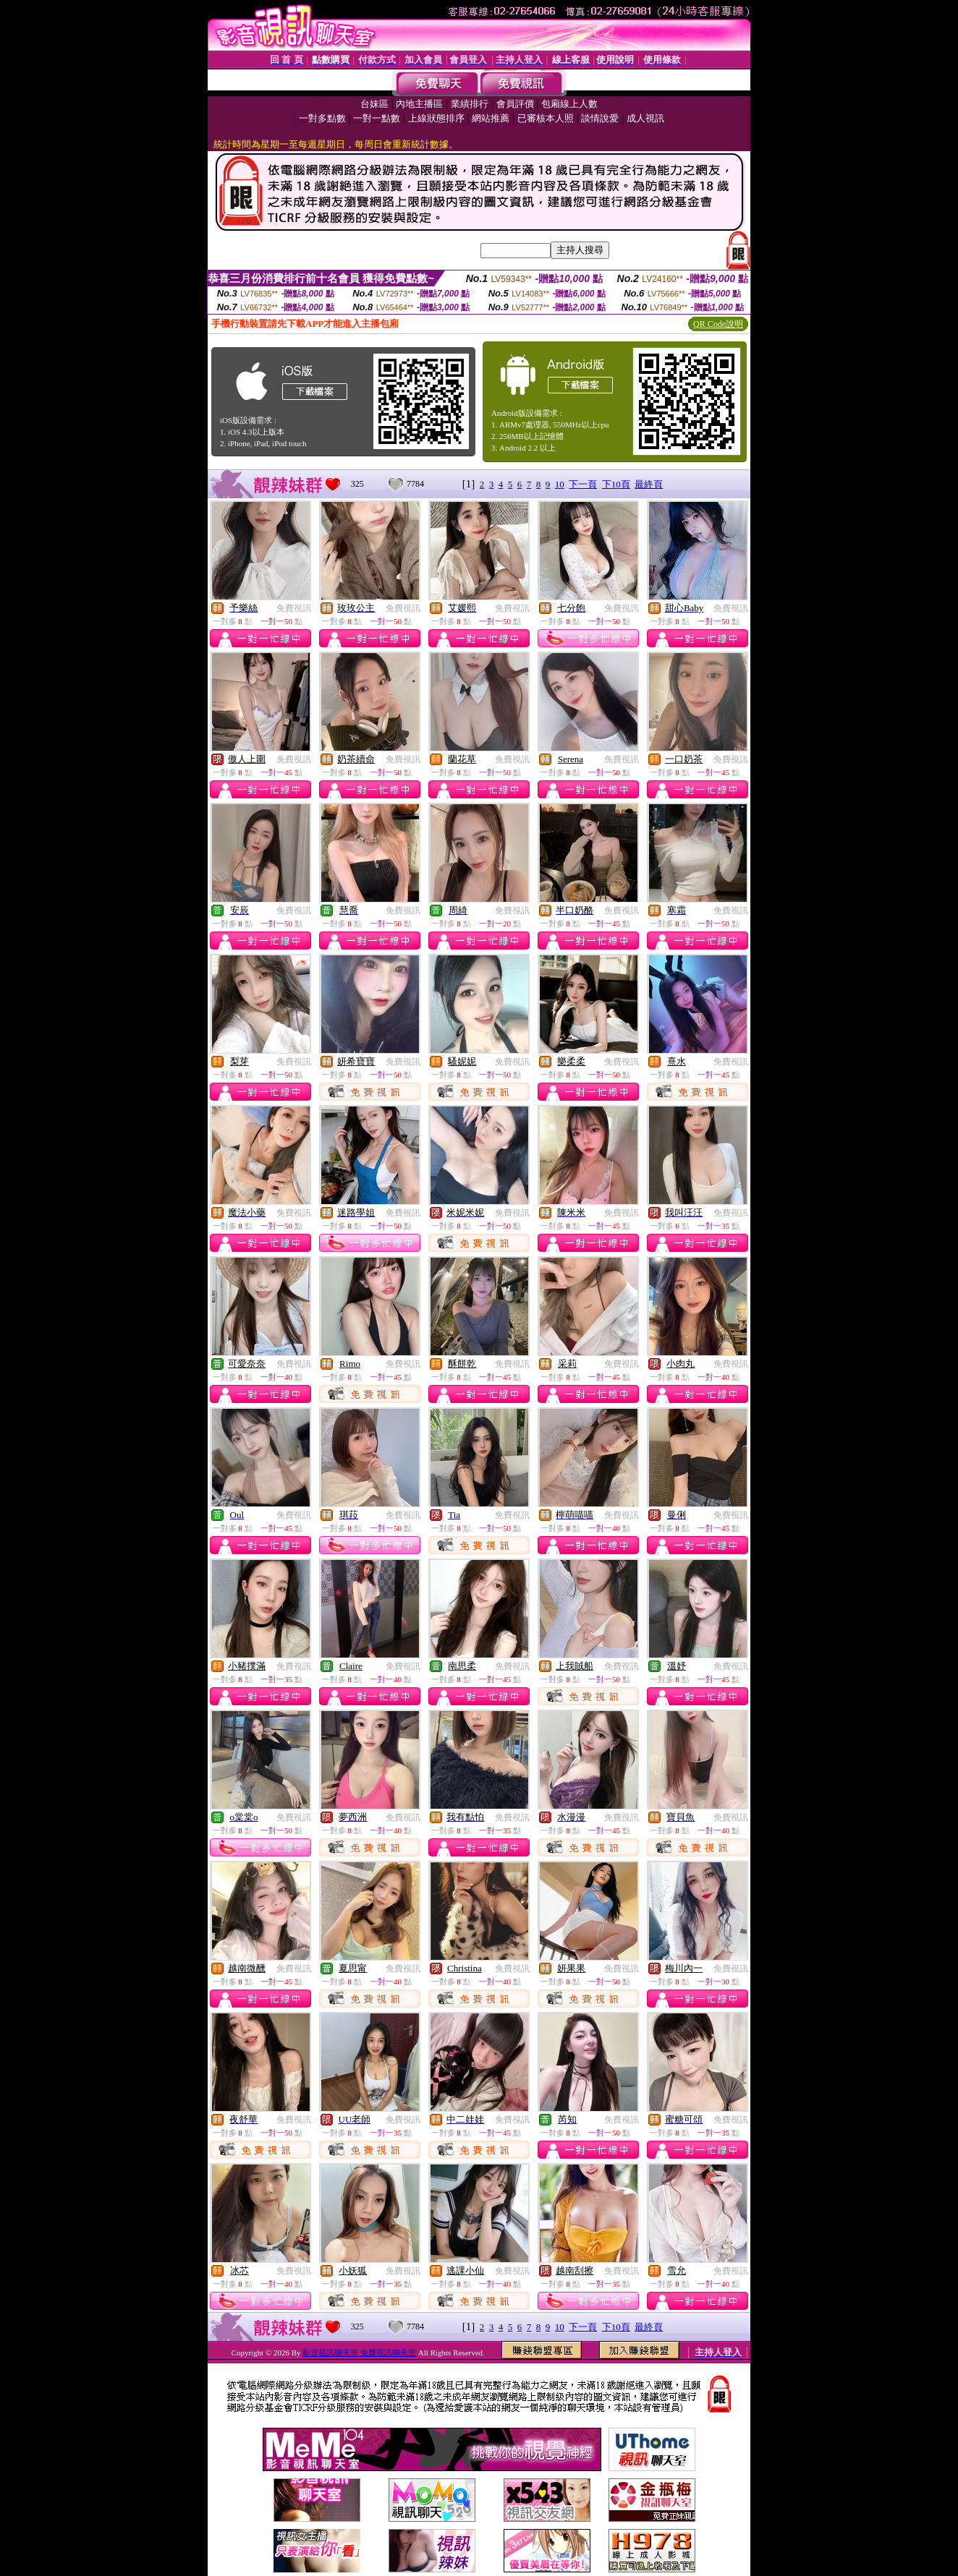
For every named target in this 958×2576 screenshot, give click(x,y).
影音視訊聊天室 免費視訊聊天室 (359, 2352)
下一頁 (583, 484)
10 (559, 484)
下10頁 (616, 484)
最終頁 (649, 484)
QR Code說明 (718, 324)
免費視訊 (293, 608)
